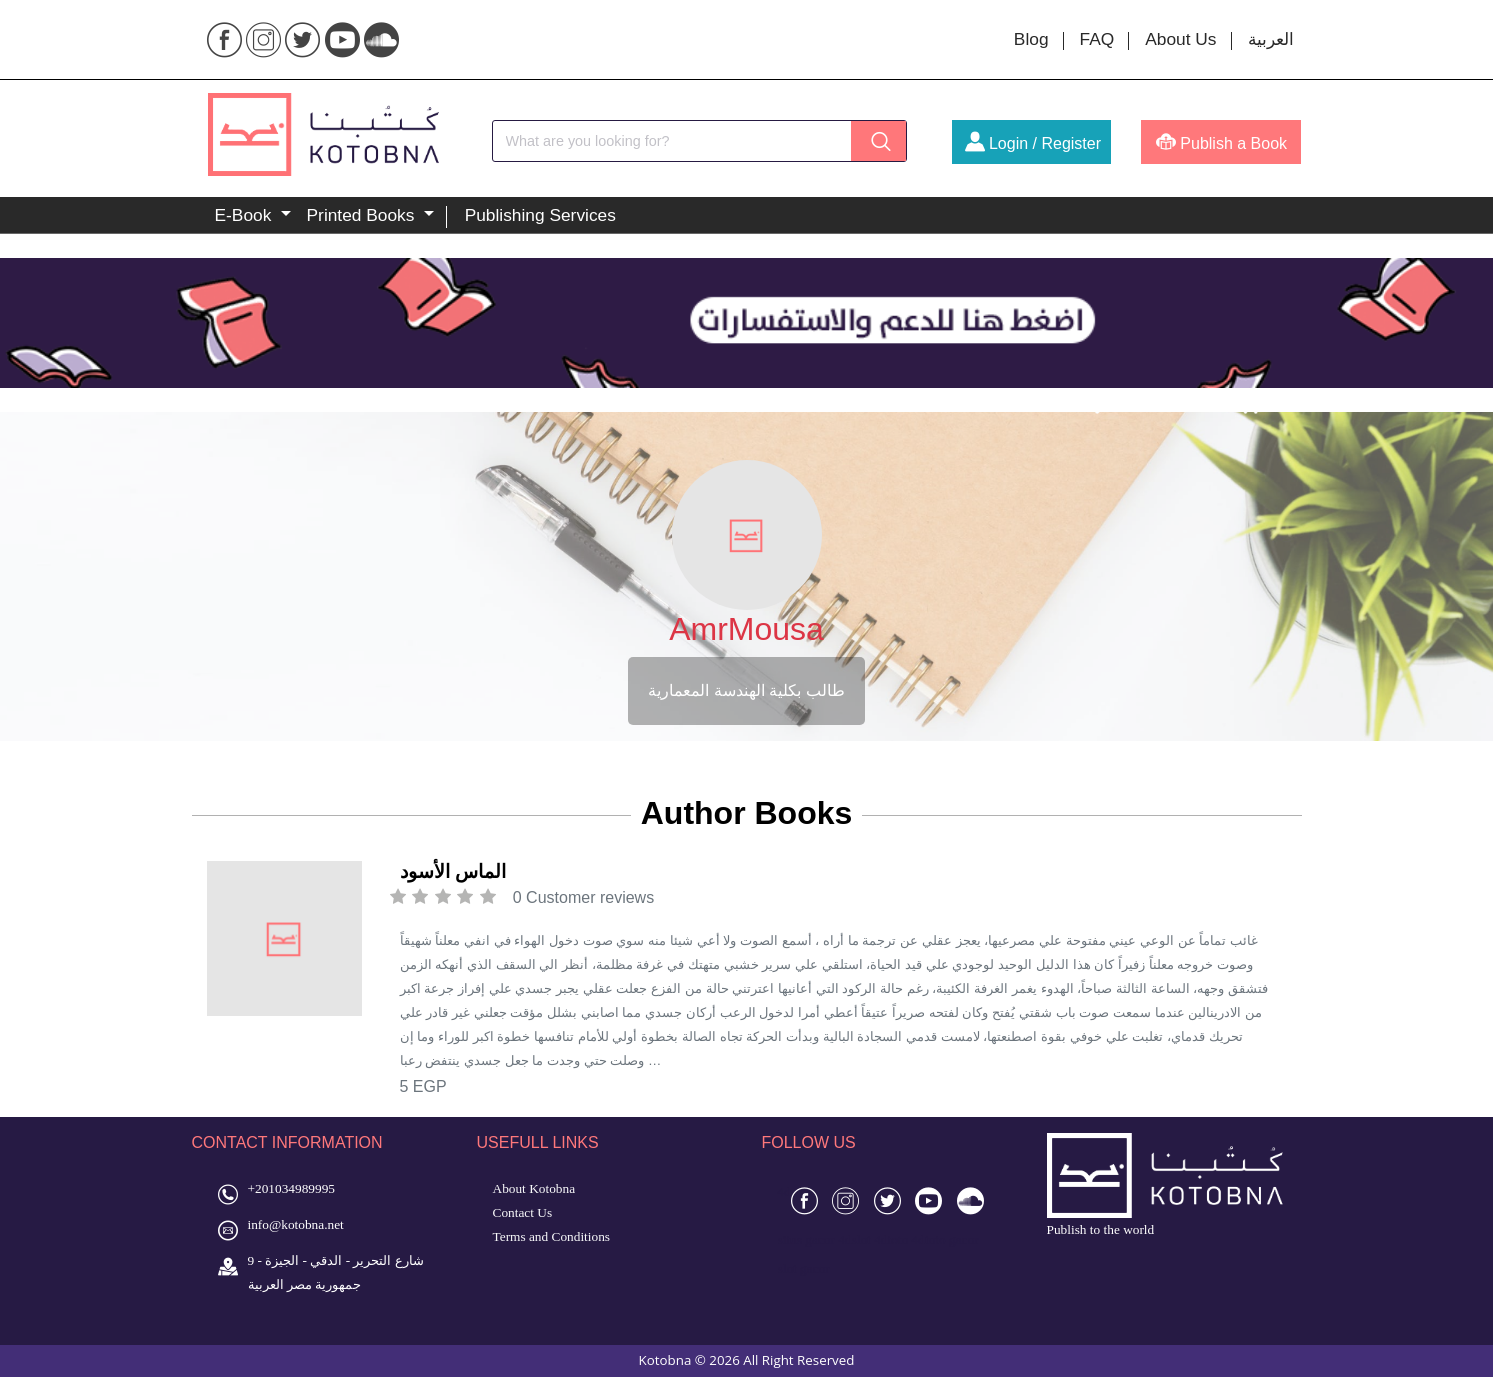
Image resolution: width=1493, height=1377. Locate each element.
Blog (1031, 39)
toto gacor (952, 1239)
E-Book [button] (246, 215)
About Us (1180, 39)
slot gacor (804, 1268)
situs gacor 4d (815, 1239)
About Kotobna (534, 1188)
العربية (1271, 39)
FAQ (1097, 39)
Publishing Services (540, 215)
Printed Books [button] (363, 215)
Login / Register (1033, 143)
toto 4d (905, 1239)
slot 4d (870, 1239)
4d (784, 1191)
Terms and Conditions (552, 1236)
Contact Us (523, 1212)
